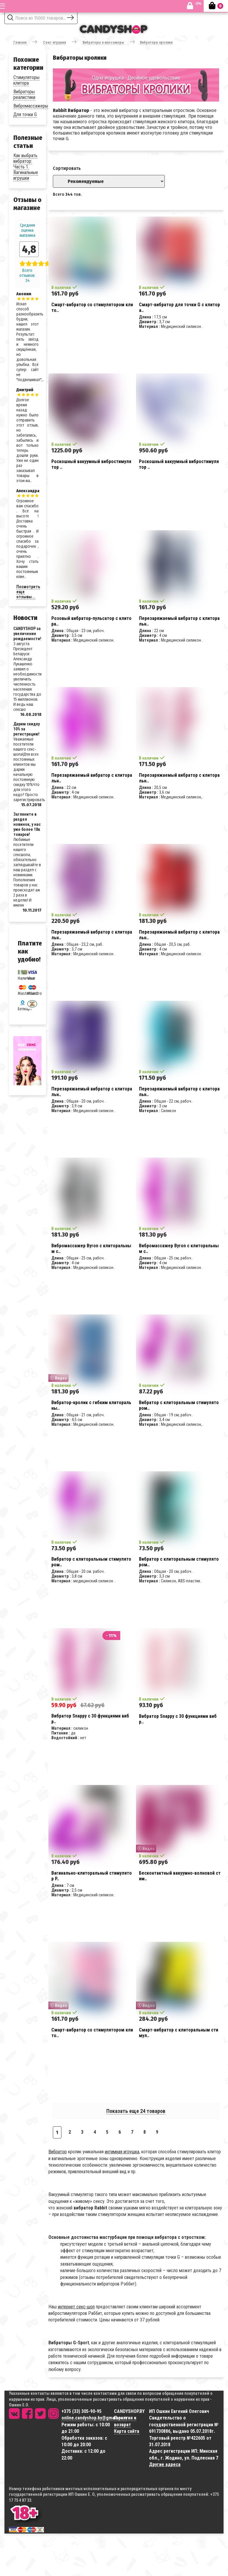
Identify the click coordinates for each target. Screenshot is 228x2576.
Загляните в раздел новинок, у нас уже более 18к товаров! (27, 824)
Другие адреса (164, 2464)
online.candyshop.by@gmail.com (94, 2418)
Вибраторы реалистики (24, 94)
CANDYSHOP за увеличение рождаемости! (27, 633)
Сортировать (67, 168)
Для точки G (25, 114)
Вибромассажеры (30, 106)
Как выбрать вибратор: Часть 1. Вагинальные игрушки (25, 167)
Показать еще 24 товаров (135, 2111)
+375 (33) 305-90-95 (81, 2411)
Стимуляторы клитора (26, 80)
